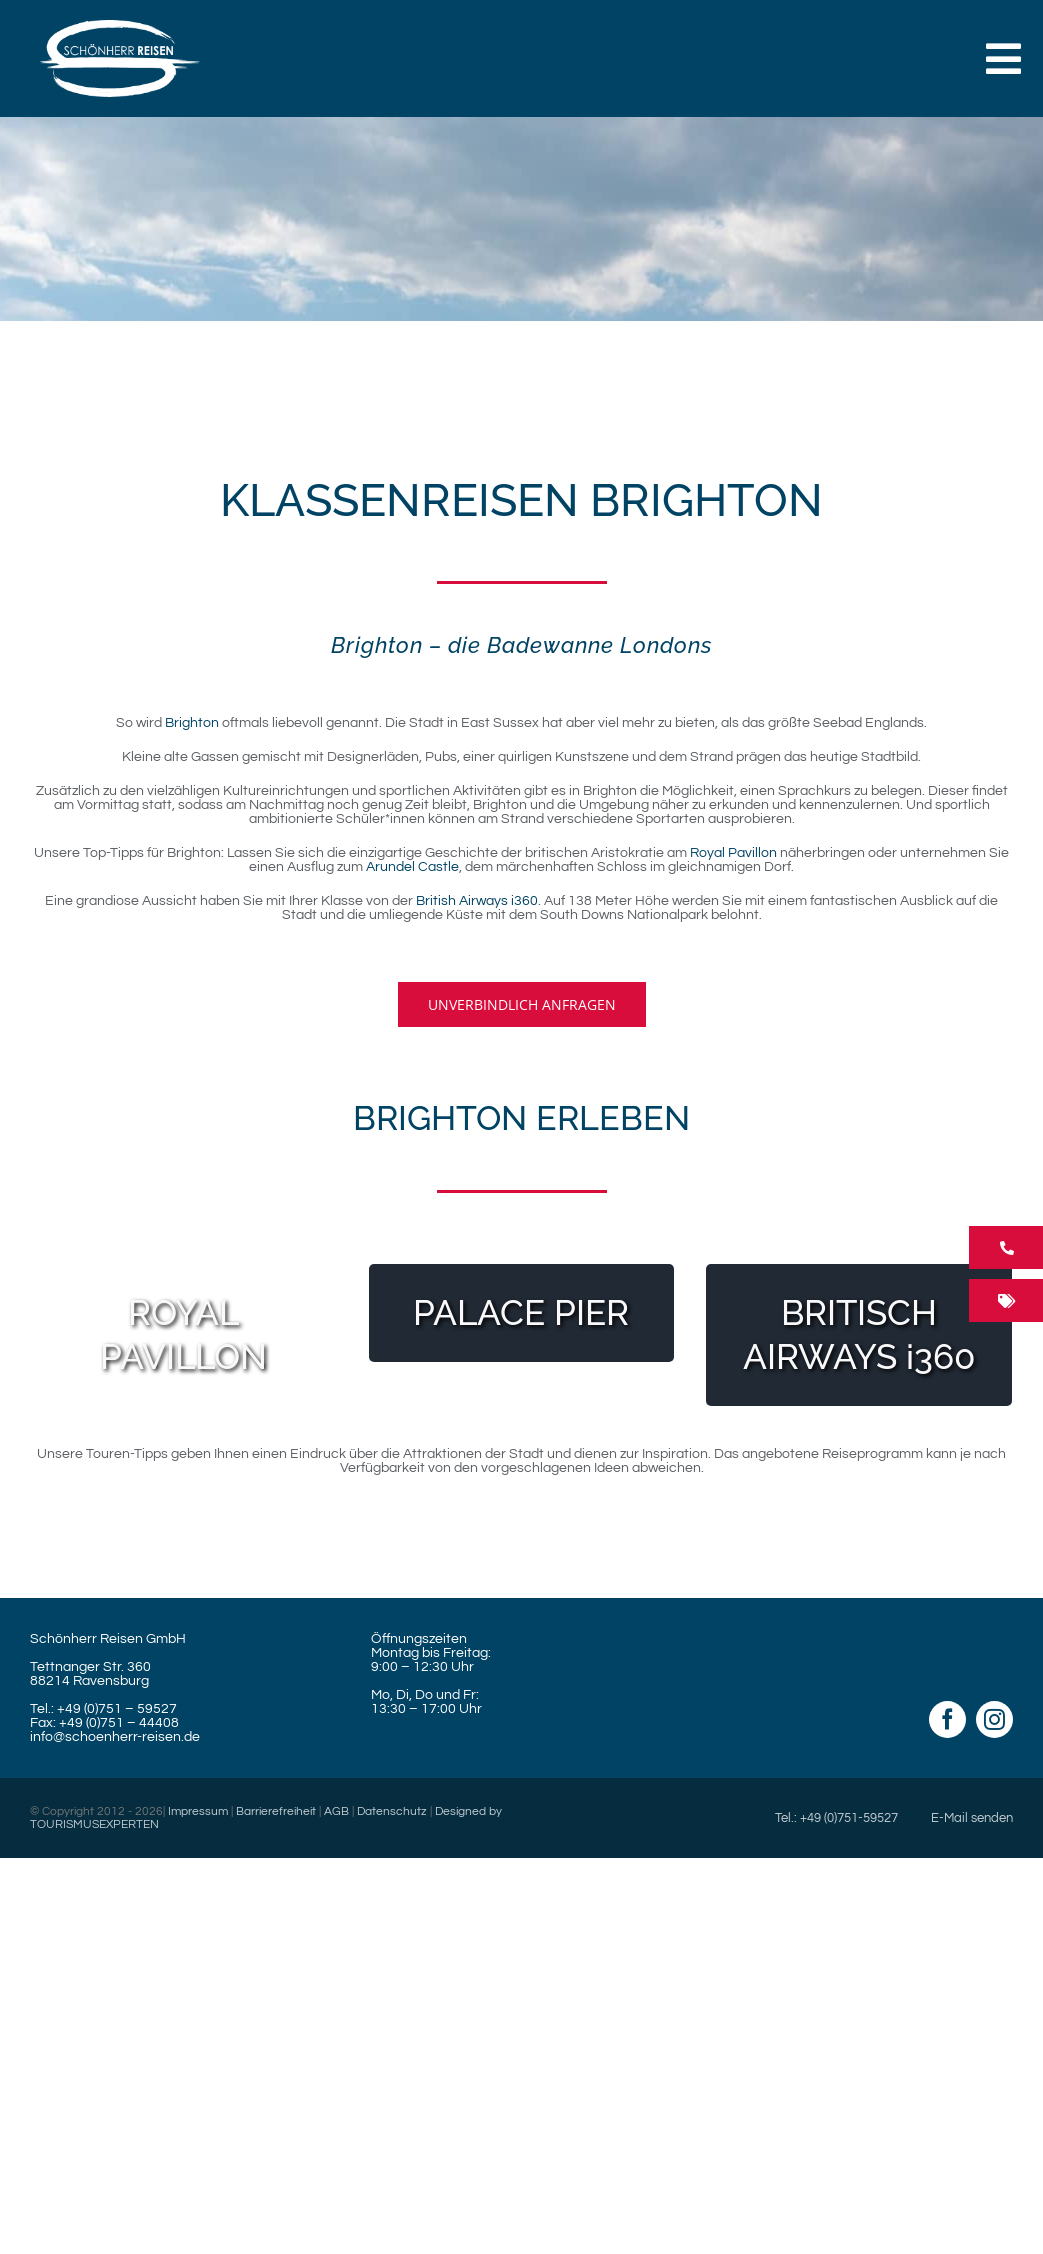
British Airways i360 (477, 901)
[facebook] (947, 1719)
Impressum (198, 1811)
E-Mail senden (972, 1818)
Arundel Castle (412, 867)
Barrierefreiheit (276, 1811)
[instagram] (994, 1719)
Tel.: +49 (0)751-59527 (836, 1818)
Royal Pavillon (733, 853)
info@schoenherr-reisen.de (115, 1737)
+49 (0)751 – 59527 (117, 1709)
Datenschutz (392, 1811)
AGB (336, 1811)
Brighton (192, 723)
